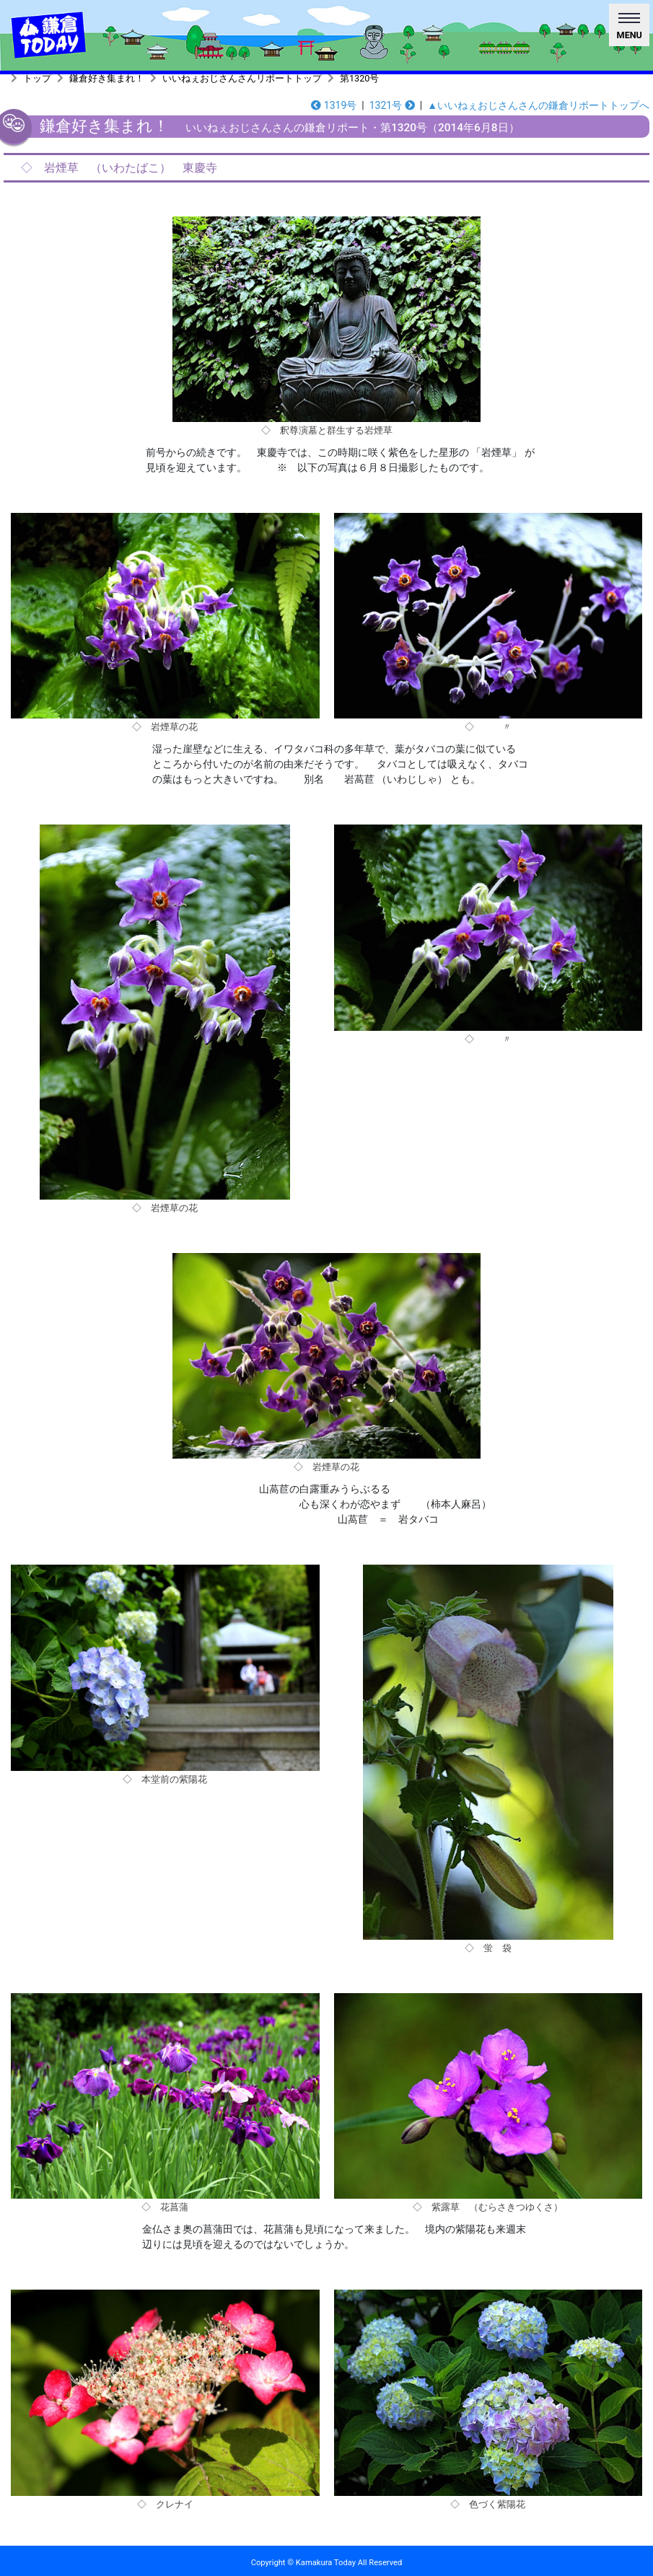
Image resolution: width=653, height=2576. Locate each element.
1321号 (392, 105)
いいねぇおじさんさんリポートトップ (242, 78)
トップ (37, 78)
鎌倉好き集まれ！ (106, 78)
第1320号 (359, 78)
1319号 (333, 105)
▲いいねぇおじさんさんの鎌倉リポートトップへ (538, 105)
